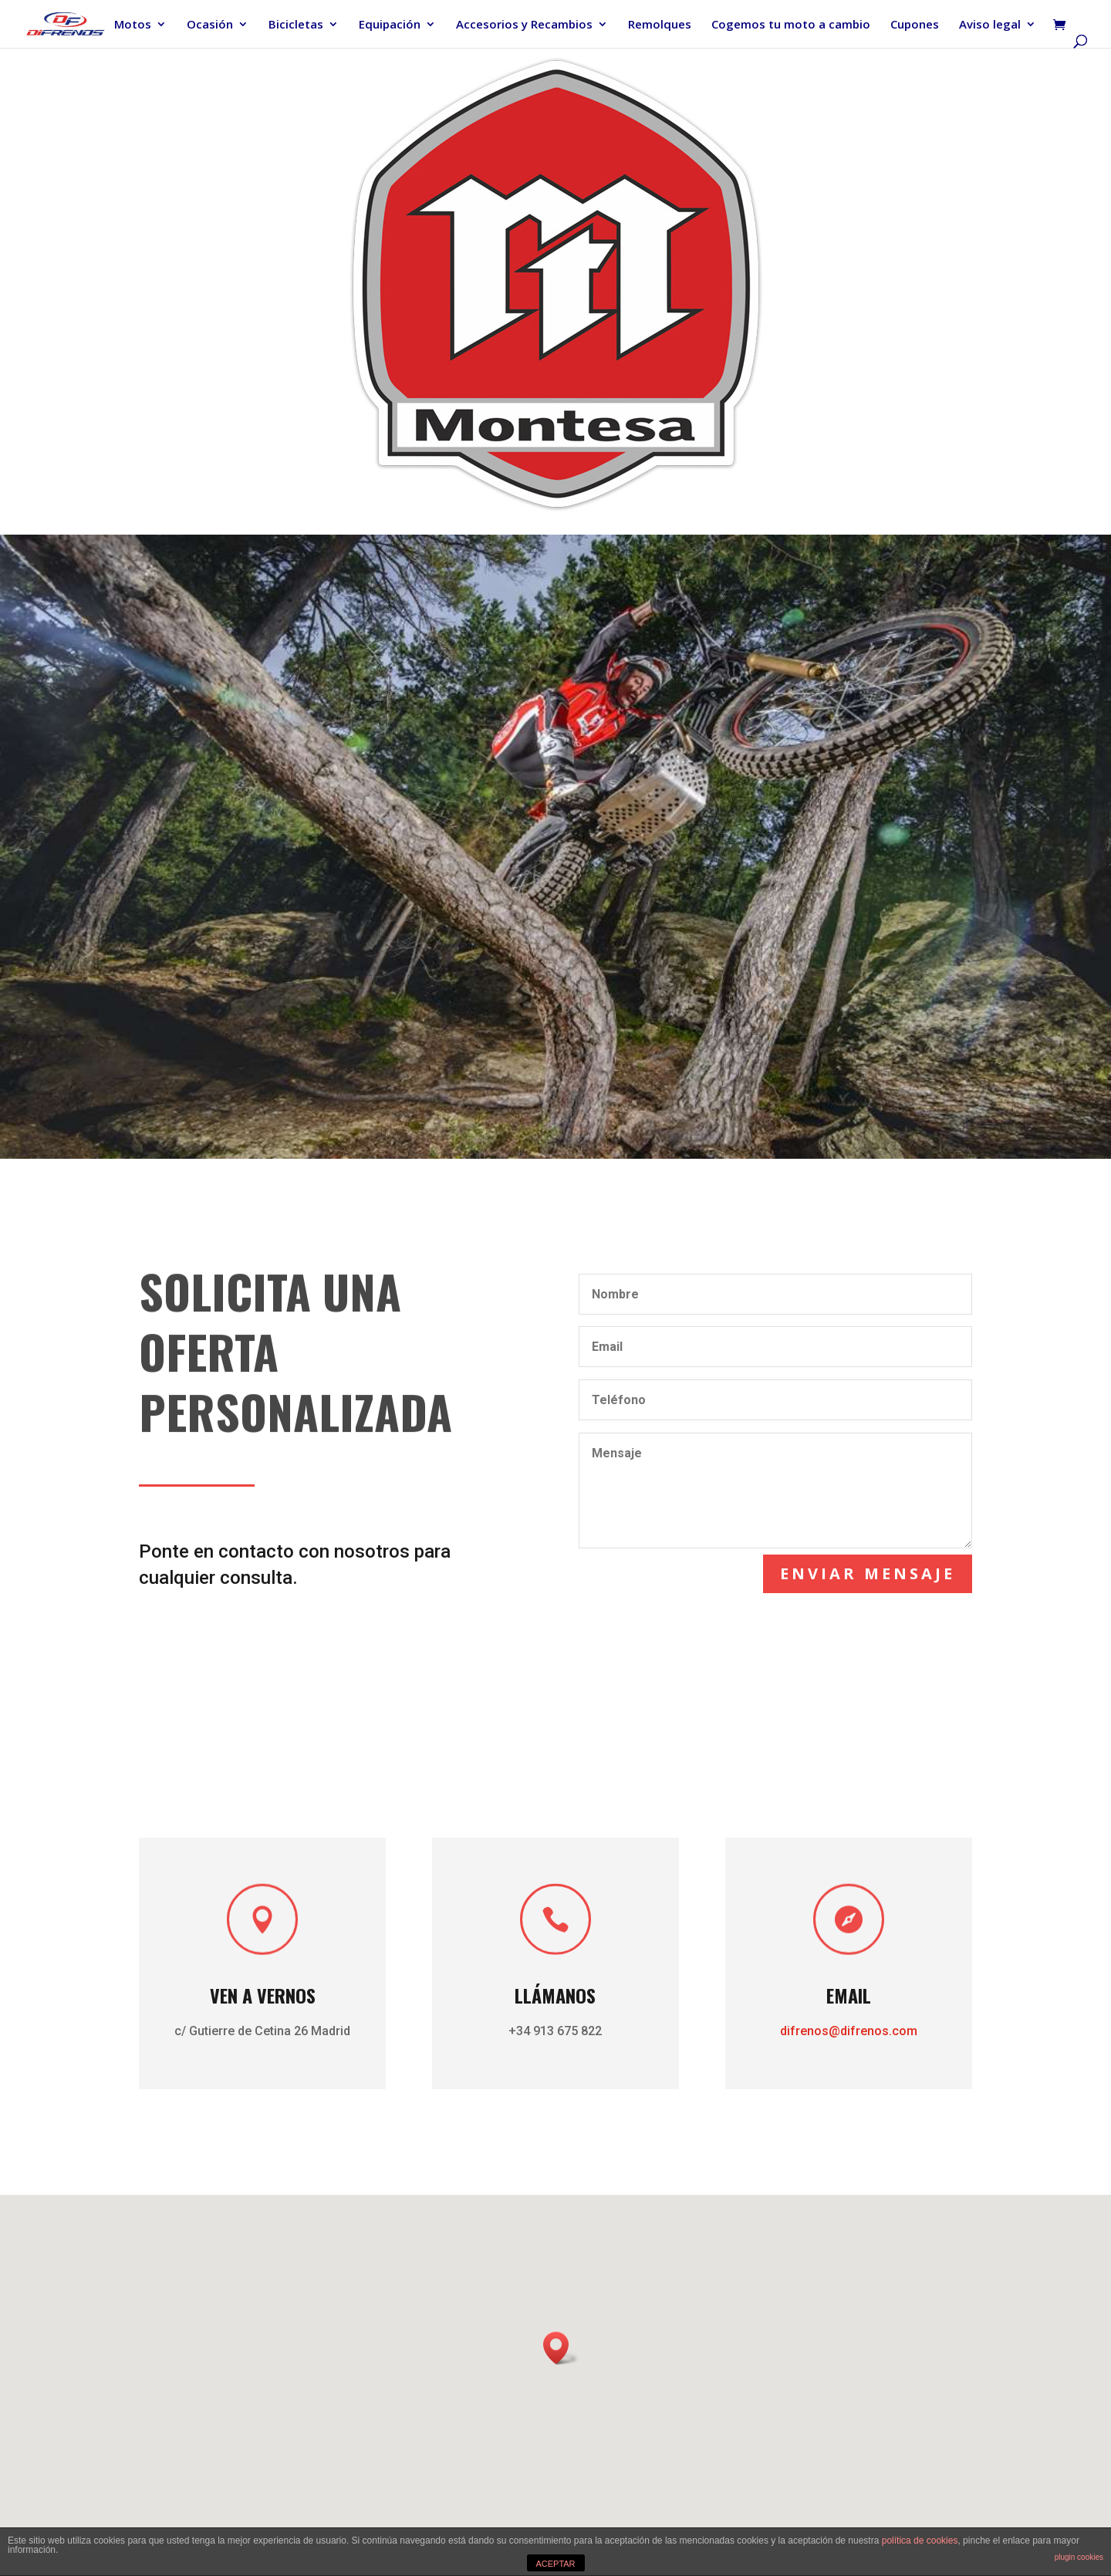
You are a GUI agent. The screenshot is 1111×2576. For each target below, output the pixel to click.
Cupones (914, 25)
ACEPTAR (555, 2563)
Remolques (659, 25)
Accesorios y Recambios (524, 25)
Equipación (389, 25)
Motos (132, 25)
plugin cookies (1079, 2557)
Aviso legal (990, 25)
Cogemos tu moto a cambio (790, 25)
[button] (561, 2348)
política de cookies (920, 2540)
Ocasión (210, 25)
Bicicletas (295, 25)
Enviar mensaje (875, 1570)
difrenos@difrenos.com (821, 2029)
